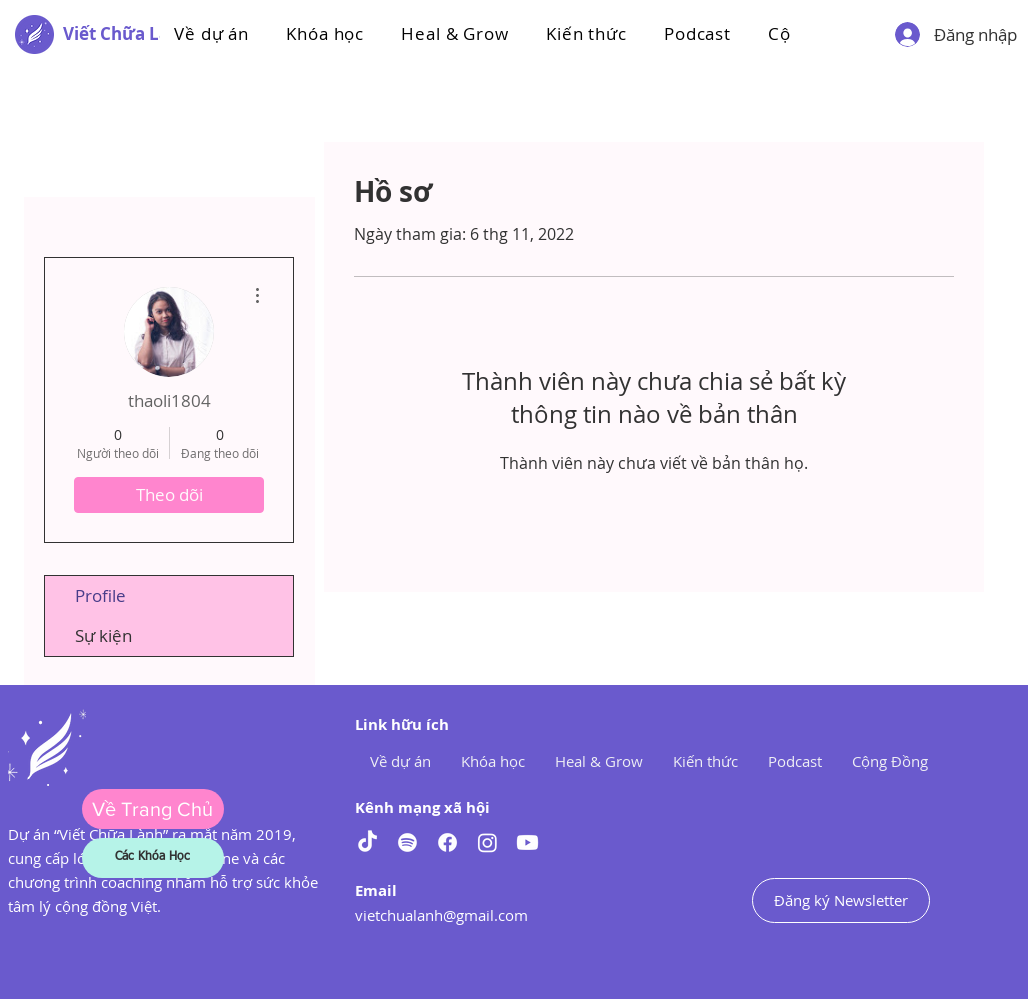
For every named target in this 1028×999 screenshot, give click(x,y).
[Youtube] (527, 842)
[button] (325, 33)
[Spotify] (407, 842)
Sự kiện (103, 635)
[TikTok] (367, 842)
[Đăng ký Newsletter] (841, 900)
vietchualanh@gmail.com (441, 915)
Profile (100, 595)
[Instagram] (487, 842)
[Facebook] (447, 842)
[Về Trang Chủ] (153, 809)
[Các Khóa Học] (153, 858)
